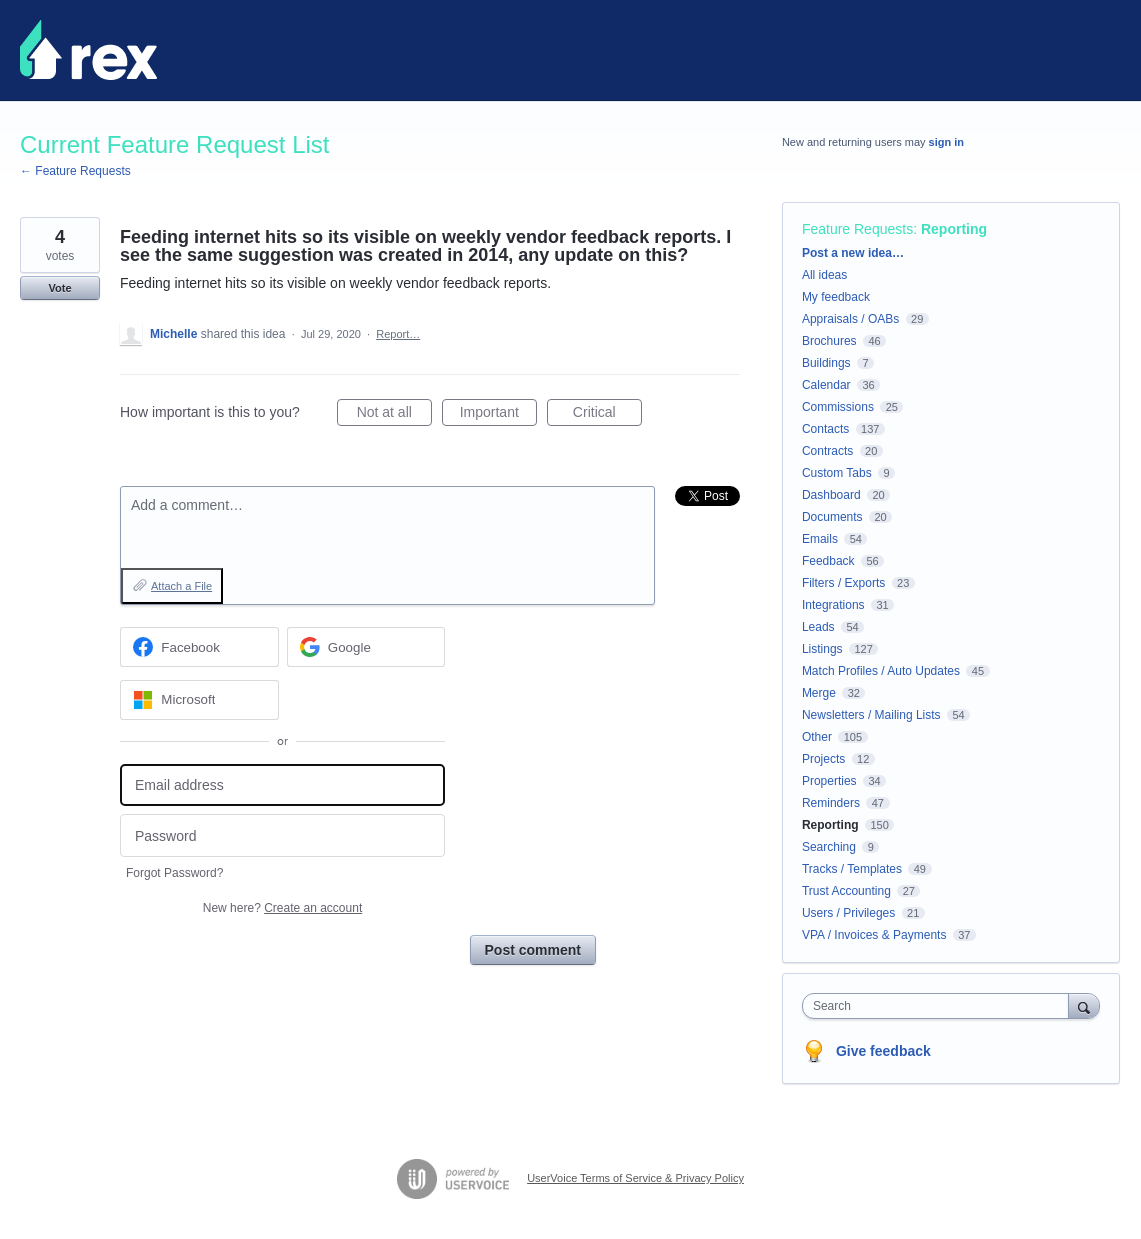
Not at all (394, 415)
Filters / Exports (843, 583)
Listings (822, 649)
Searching (829, 847)
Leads (818, 627)
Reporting (954, 229)
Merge (819, 693)
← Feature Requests (75, 171)
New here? (282, 908)
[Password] (282, 835)
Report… (398, 334)
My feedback (836, 297)
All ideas (824, 275)
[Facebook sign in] (199, 647)
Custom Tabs (837, 473)
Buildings (826, 363)
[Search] (1084, 1005)
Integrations (833, 605)
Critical (607, 415)
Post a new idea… (853, 253)
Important (498, 415)
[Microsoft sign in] (199, 700)
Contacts (825, 429)
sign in (946, 142)
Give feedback (883, 1051)
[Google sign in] (366, 647)
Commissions (838, 407)
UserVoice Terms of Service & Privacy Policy (635, 1178)
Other (817, 737)
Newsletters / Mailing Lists (871, 715)
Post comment (533, 950)
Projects (823, 759)
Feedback (828, 561)
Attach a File (181, 586)
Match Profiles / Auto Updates (881, 671)
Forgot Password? (174, 873)
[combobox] (940, 1006)
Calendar (826, 385)
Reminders (831, 803)
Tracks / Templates (852, 869)
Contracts (827, 451)
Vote (59, 288)
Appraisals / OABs (850, 319)
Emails (820, 539)
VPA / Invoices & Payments (874, 935)
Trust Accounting (846, 891)
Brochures (829, 341)
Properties (829, 781)
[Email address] (282, 785)
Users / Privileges (848, 913)
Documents (832, 517)
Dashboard (831, 495)
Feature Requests (857, 229)
